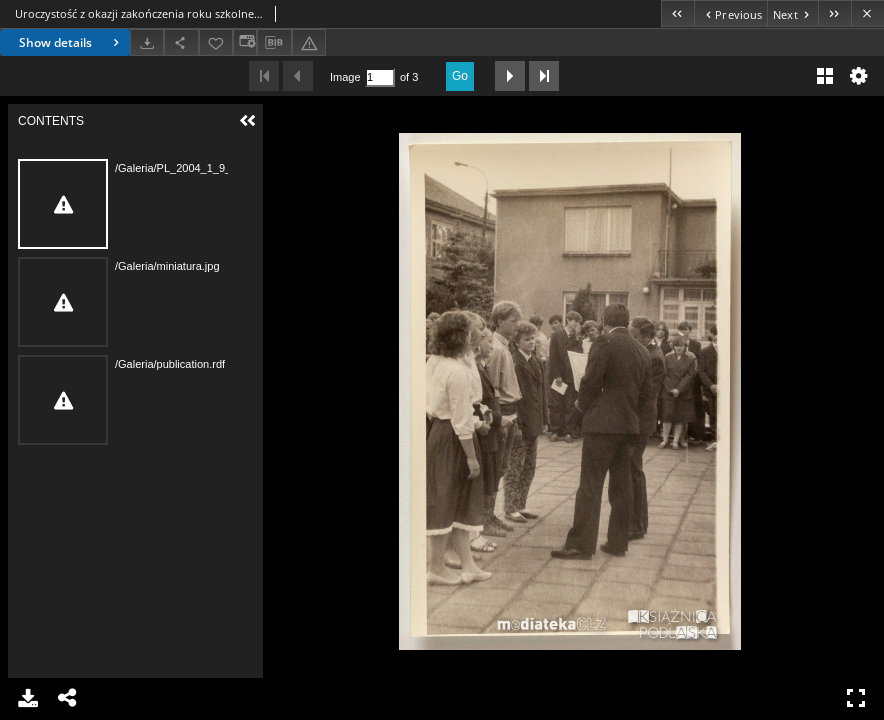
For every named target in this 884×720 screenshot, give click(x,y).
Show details (71, 42)
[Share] (181, 42)
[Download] (147, 42)
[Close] (867, 13)
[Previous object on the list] (730, 13)
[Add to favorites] (216, 42)
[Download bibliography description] (274, 43)
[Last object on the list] (834, 13)
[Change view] (245, 42)
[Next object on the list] (792, 13)
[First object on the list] (677, 13)
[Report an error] (309, 42)
